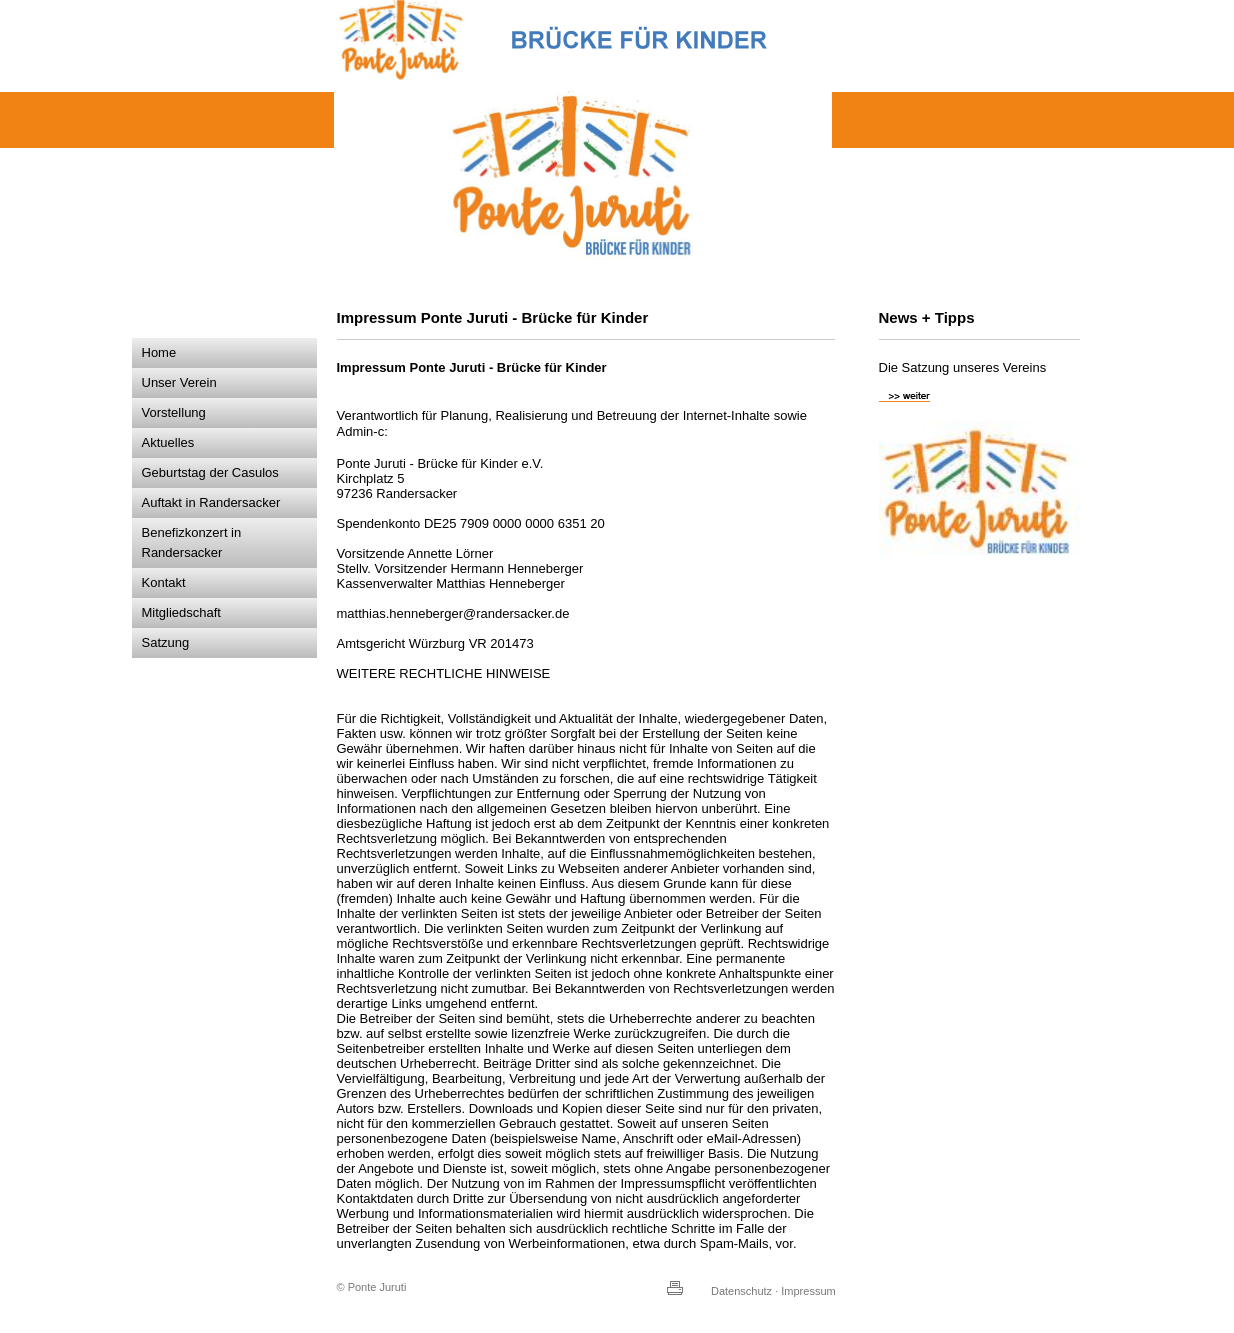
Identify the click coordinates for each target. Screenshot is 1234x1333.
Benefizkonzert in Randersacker (192, 542)
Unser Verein (179, 382)
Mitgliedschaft (181, 612)
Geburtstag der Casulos (210, 472)
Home (159, 352)
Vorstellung (174, 412)
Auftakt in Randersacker (211, 502)
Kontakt (164, 582)
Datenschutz (741, 1291)
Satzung (166, 642)
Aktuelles (168, 442)
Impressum (808, 1291)
